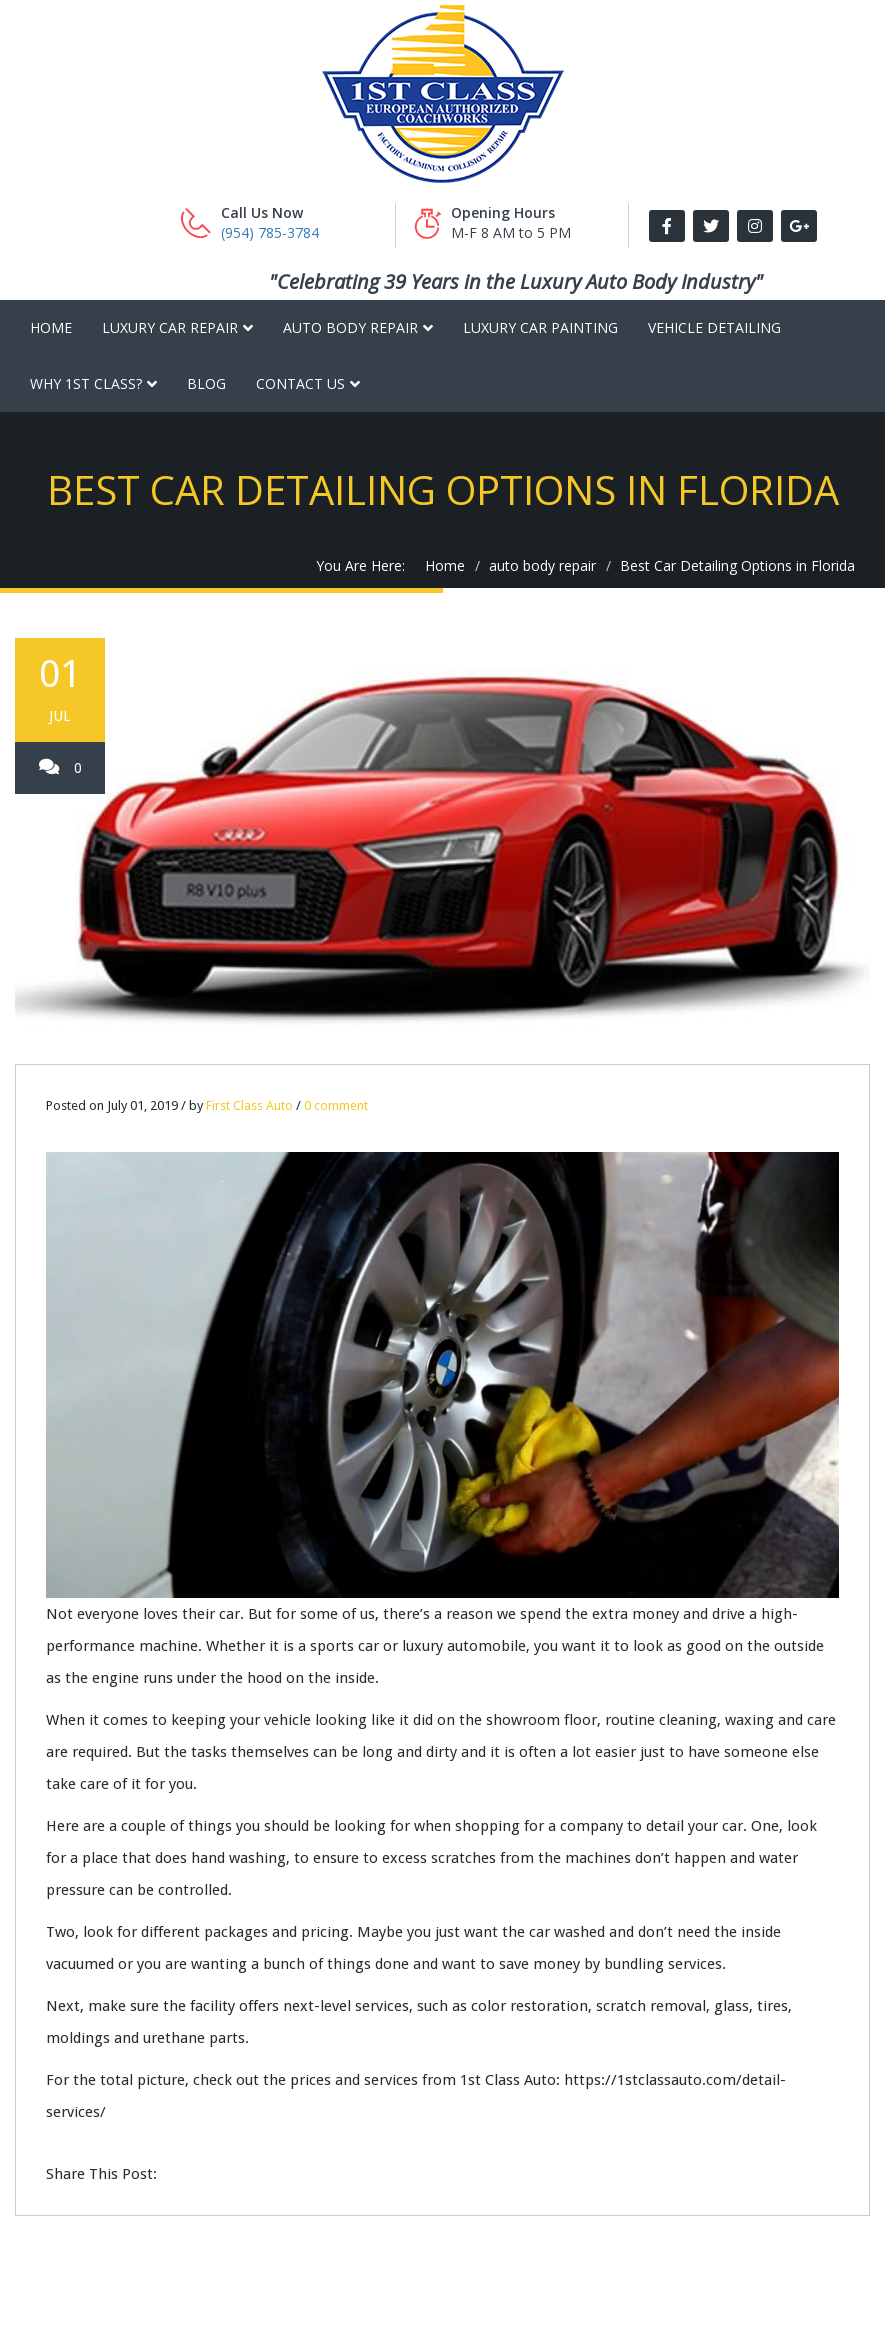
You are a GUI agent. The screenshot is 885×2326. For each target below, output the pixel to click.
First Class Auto (249, 1105)
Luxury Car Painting (540, 327)
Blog (206, 383)
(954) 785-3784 (270, 232)
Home (51, 327)
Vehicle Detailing (714, 327)
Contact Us (300, 383)
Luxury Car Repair (170, 327)
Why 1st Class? (86, 383)
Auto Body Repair (350, 327)
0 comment (336, 1105)
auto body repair (542, 565)
